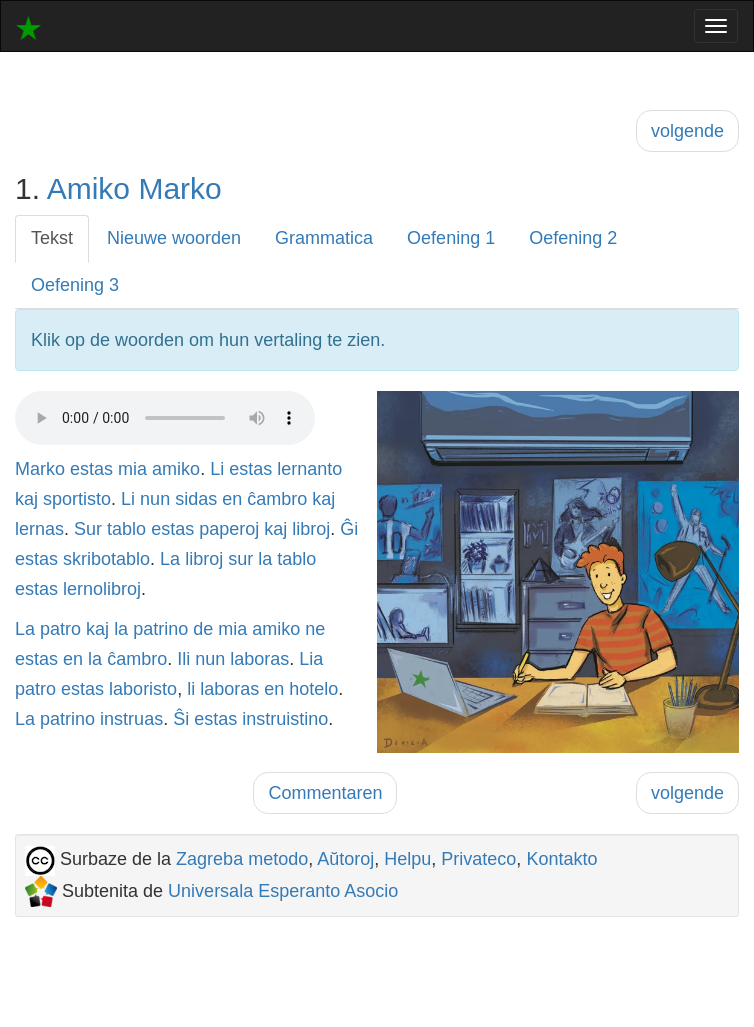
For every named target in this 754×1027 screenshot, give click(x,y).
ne (315, 629)
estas (91, 469)
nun (155, 499)
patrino (160, 629)
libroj (311, 529)
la (265, 559)
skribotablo (106, 559)
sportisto (77, 499)
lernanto (309, 469)
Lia (311, 659)
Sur (88, 529)
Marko (179, 188)
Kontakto (561, 859)
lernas (39, 529)
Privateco (478, 859)
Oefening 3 (75, 285)
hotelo (313, 689)
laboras (259, 659)
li (191, 689)
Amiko (88, 188)
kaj (26, 499)
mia (132, 469)
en (232, 499)
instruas (131, 719)
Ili (183, 659)
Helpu (407, 859)
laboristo (143, 689)
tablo (126, 529)
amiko (176, 469)
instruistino (285, 719)
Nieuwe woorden (174, 238)
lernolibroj (102, 589)
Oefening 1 (451, 238)
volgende (687, 131)
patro (60, 629)
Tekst (52, 238)
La (170, 559)
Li (217, 469)
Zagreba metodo (242, 859)
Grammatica (324, 238)
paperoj (229, 529)
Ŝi (181, 719)
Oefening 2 (573, 238)
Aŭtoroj (345, 859)
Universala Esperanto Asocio (283, 891)
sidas (196, 499)
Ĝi (349, 529)
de (203, 629)
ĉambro (277, 499)
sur (240, 559)
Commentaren (325, 793)
